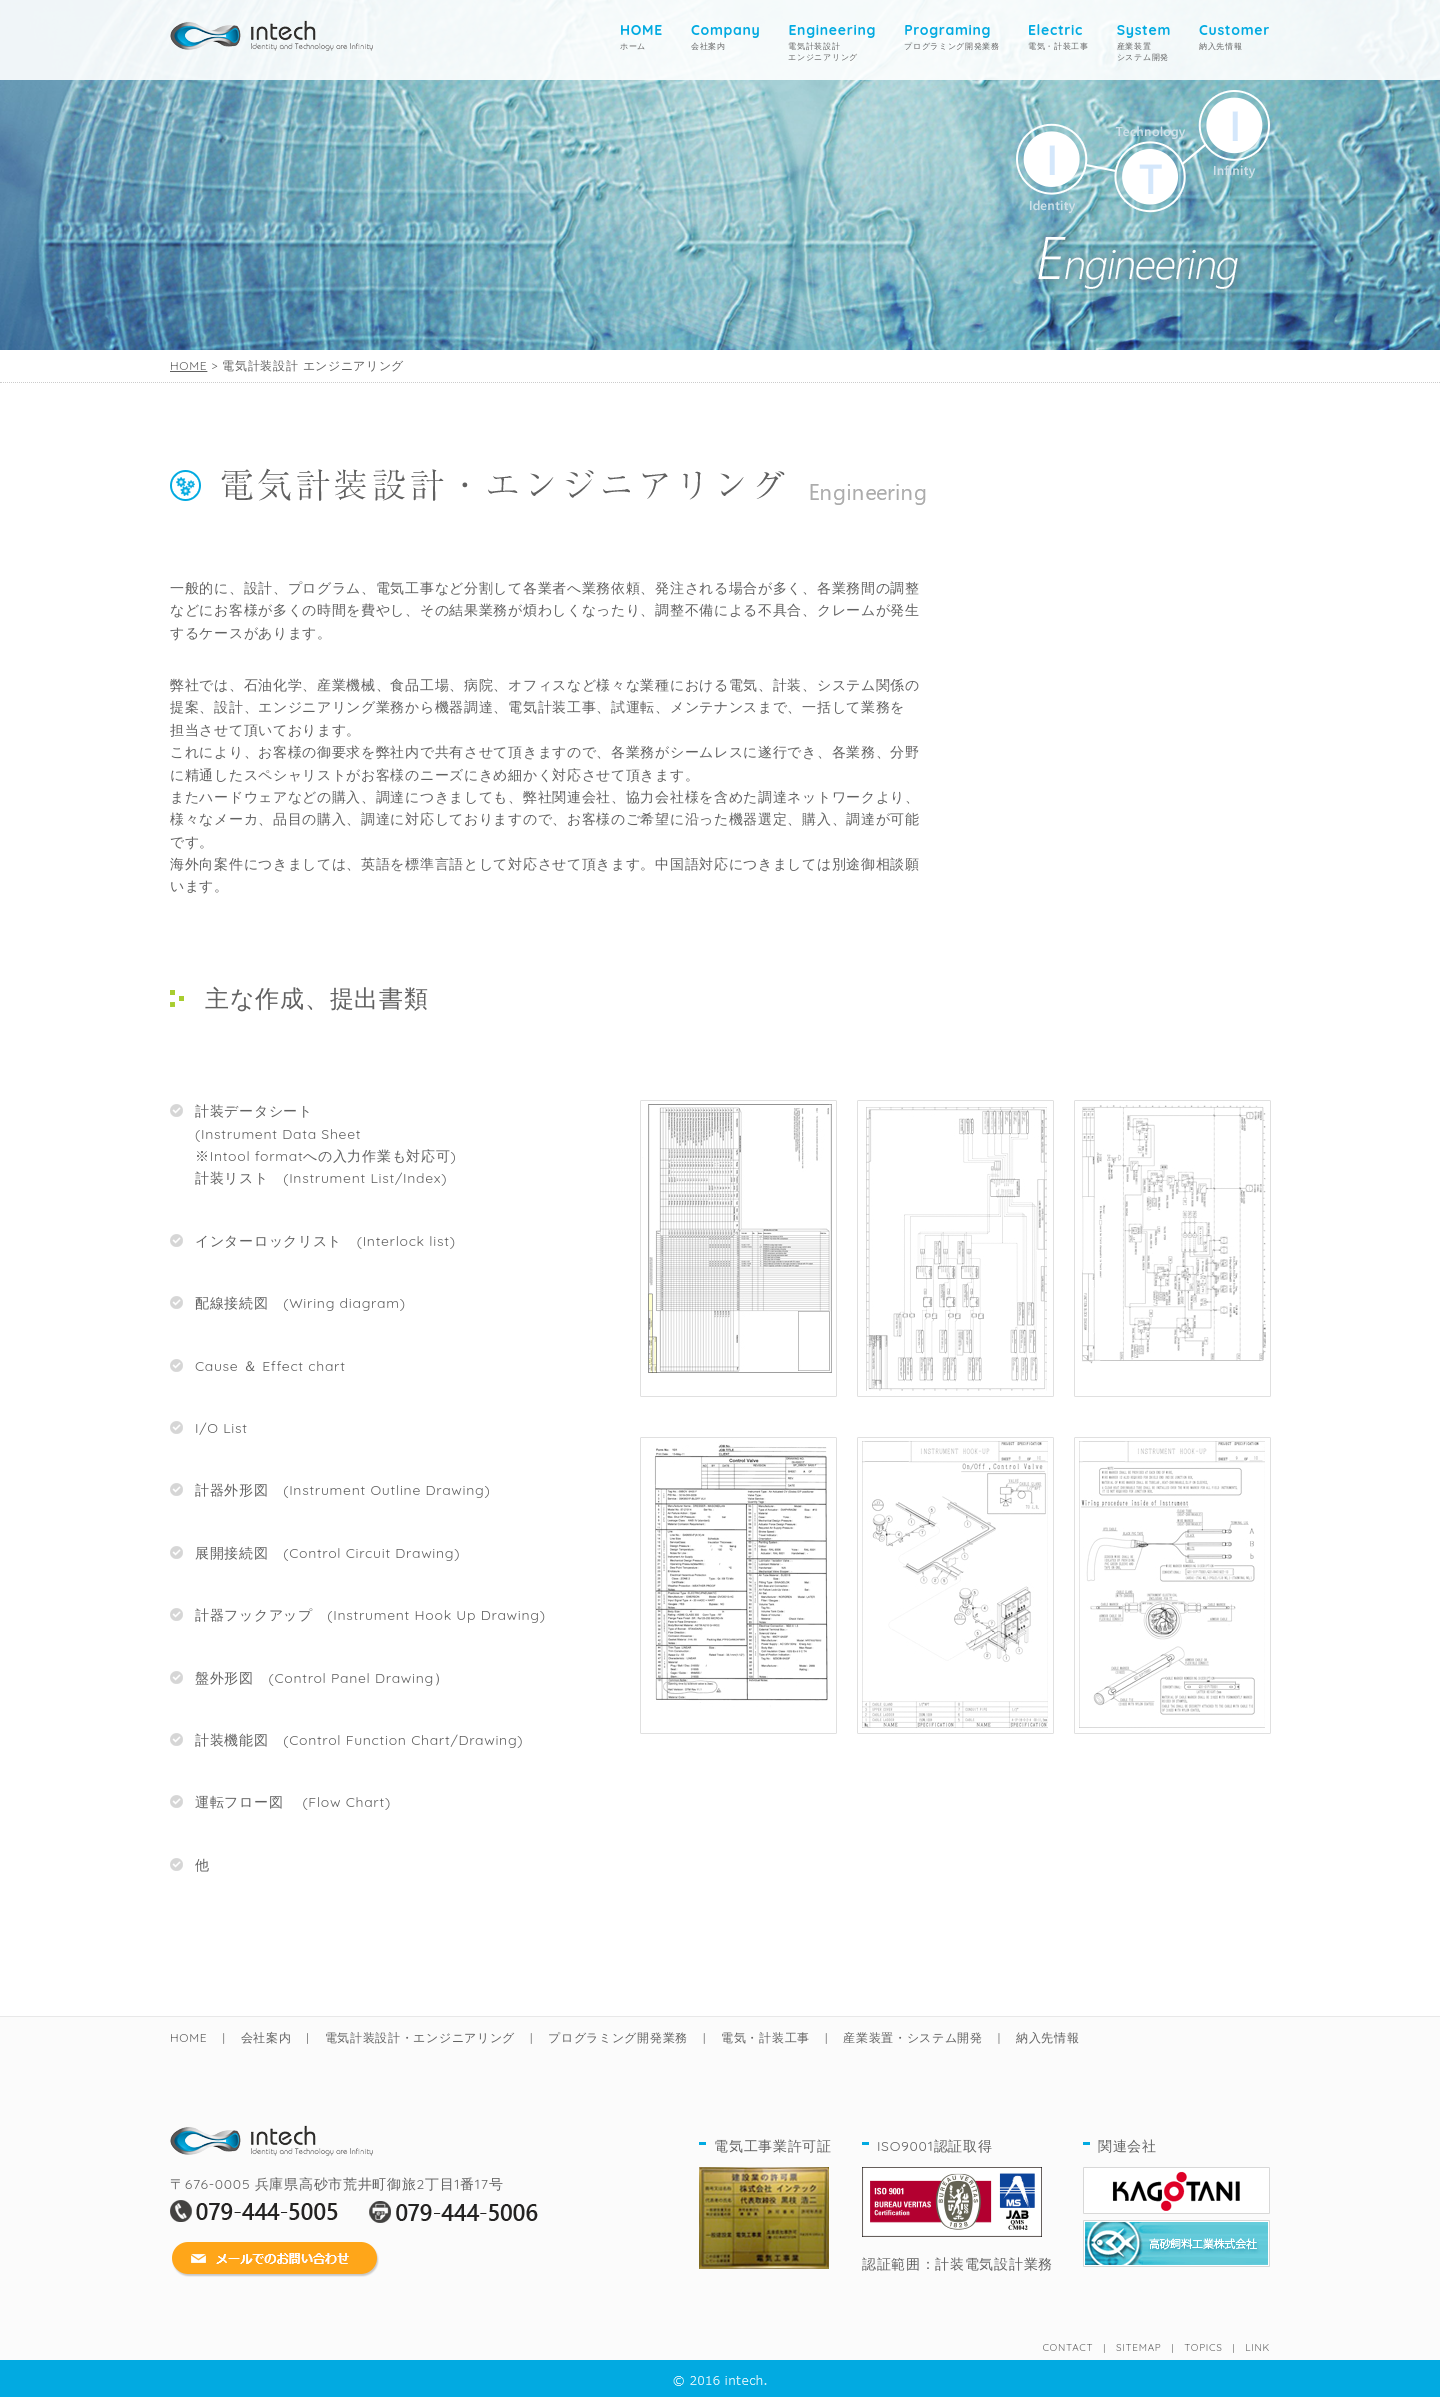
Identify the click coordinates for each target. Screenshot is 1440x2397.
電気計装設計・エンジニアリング (420, 2037)
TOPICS (1203, 2347)
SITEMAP (1138, 2347)
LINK (1257, 2347)
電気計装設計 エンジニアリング (832, 41)
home (271, 31)
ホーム (641, 36)
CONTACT (1067, 2347)
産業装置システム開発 (1144, 41)
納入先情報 (1234, 36)
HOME (188, 365)
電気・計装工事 (1058, 36)
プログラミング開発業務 (952, 36)
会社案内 (725, 36)
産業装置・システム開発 (913, 2037)
